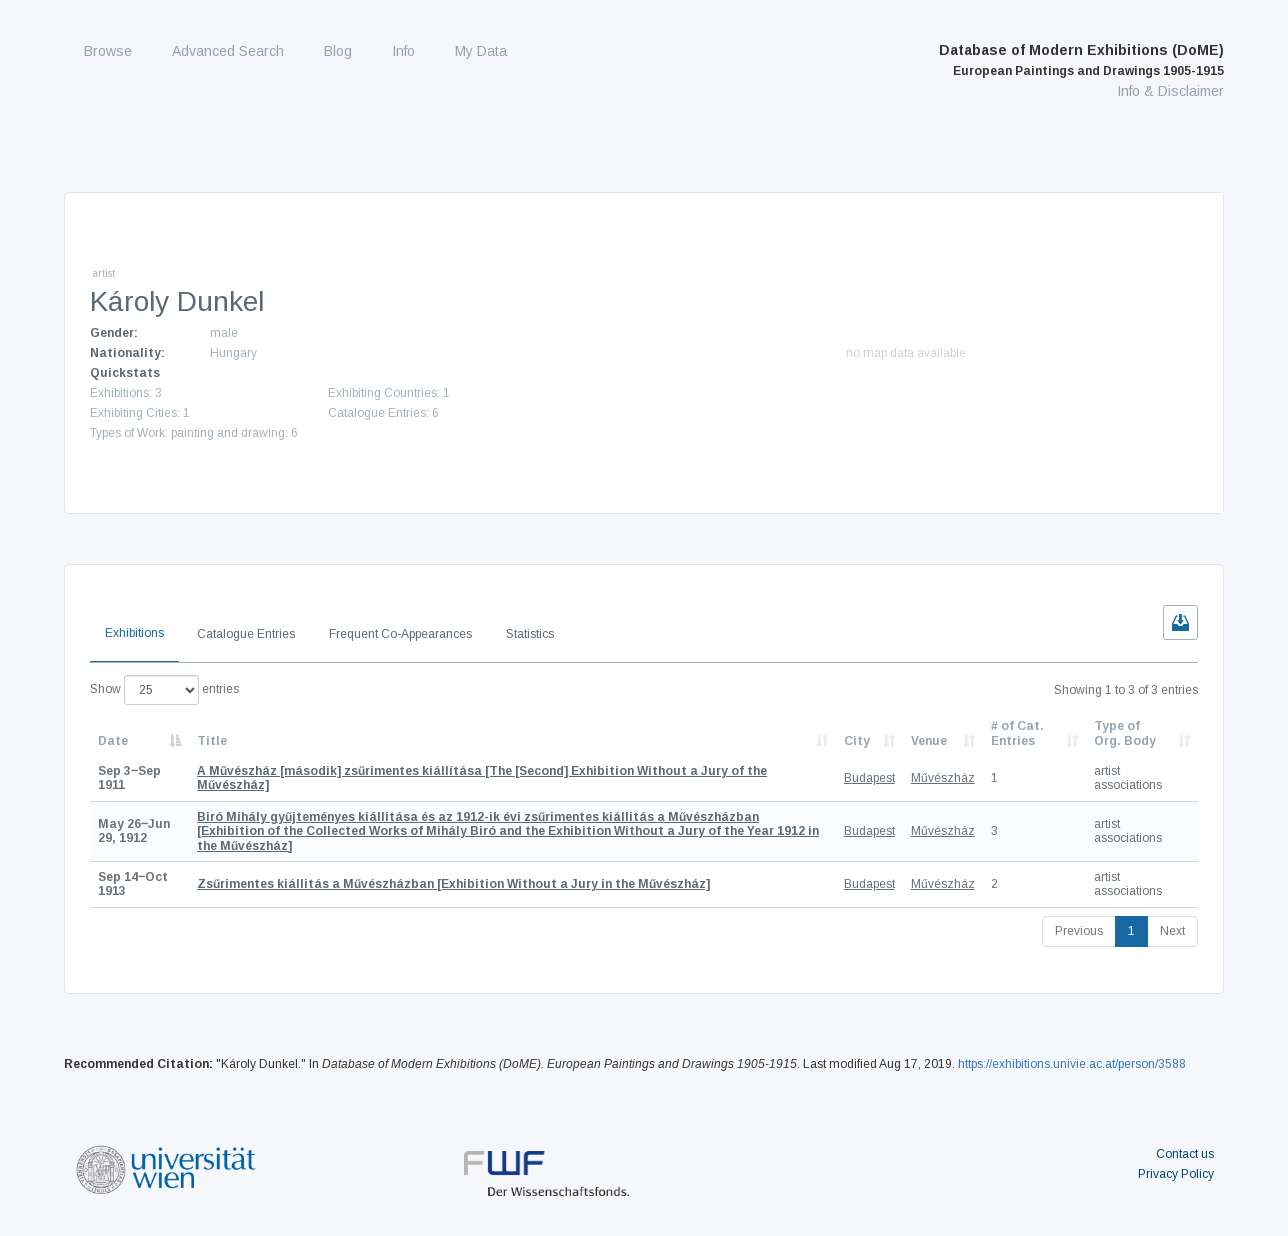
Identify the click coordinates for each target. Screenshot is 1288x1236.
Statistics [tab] (530, 634)
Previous (1079, 931)
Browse (108, 51)
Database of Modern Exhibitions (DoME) (1081, 60)
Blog (338, 51)
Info (403, 51)
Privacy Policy (1176, 1174)
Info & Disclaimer (1170, 91)
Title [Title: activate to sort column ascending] (212, 741)
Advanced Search (228, 51)
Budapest (869, 778)
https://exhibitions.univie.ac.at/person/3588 (1072, 1064)
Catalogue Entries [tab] (246, 634)
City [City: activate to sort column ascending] (857, 741)
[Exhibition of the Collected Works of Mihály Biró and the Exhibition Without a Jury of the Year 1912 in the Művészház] (508, 831)
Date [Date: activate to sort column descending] (113, 741)
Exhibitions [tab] (134, 633)
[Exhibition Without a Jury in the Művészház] (453, 884)
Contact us (1185, 1154)
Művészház (943, 778)
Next (1172, 931)
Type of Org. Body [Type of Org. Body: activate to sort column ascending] (1125, 733)
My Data (481, 51)
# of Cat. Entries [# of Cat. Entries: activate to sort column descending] (1017, 733)
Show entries (164, 690)
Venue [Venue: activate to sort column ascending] (929, 741)
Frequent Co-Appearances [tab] (400, 634)
